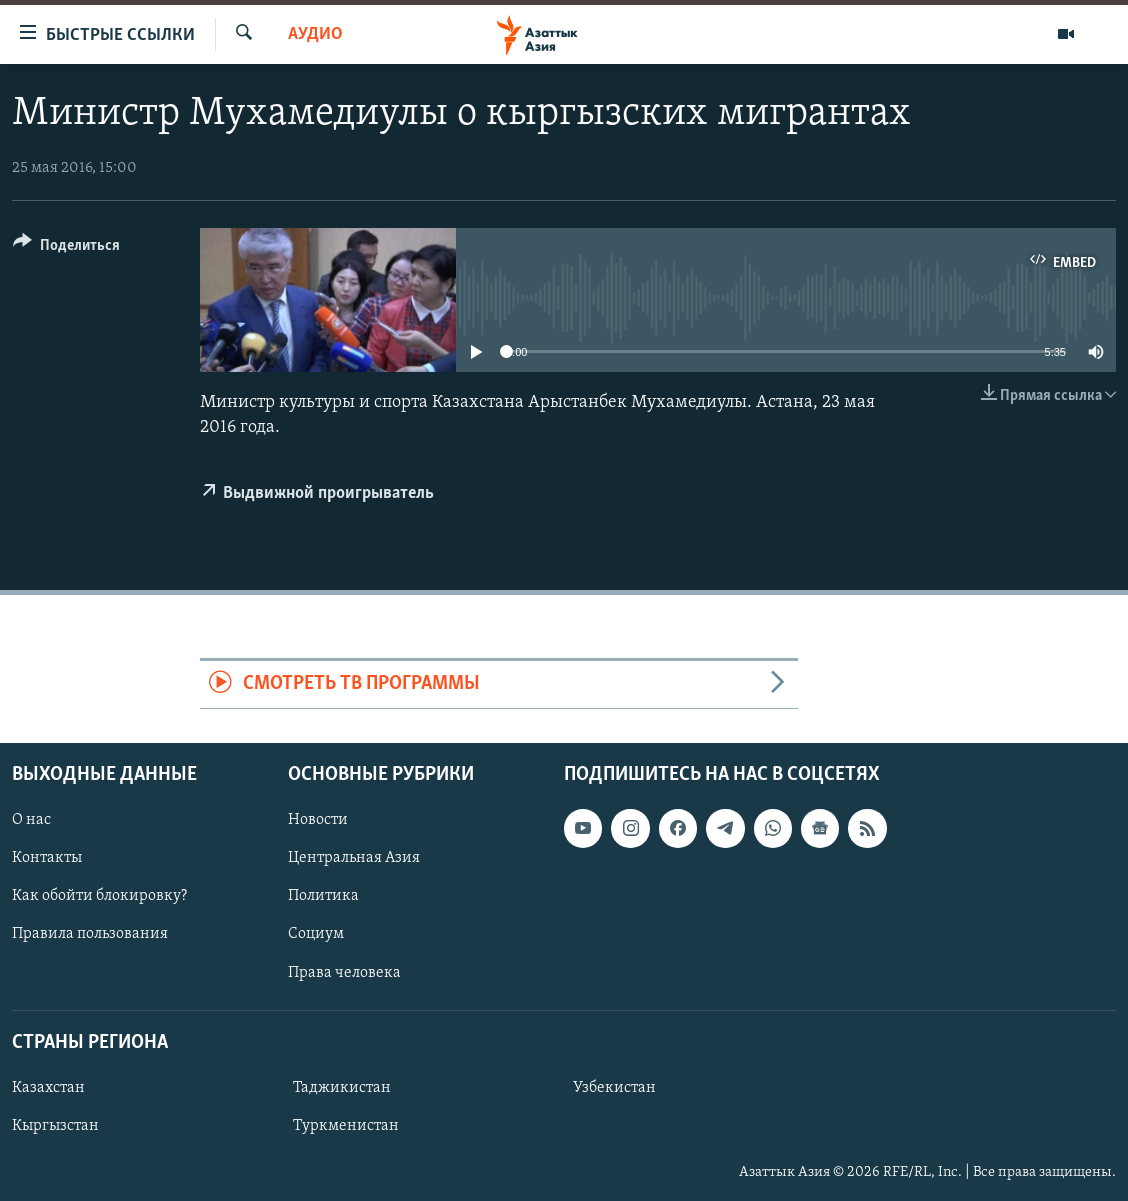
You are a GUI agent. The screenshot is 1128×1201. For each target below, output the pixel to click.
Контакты (47, 858)
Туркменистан (346, 1126)
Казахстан (48, 1088)
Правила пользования (90, 934)
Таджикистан (342, 1088)
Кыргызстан (55, 1126)
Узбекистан (614, 1088)
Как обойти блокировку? (99, 896)
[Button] (66, 248)
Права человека (344, 972)
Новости (318, 820)
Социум (316, 934)
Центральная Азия (354, 858)
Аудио (315, 34)
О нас (31, 820)
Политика (323, 896)
